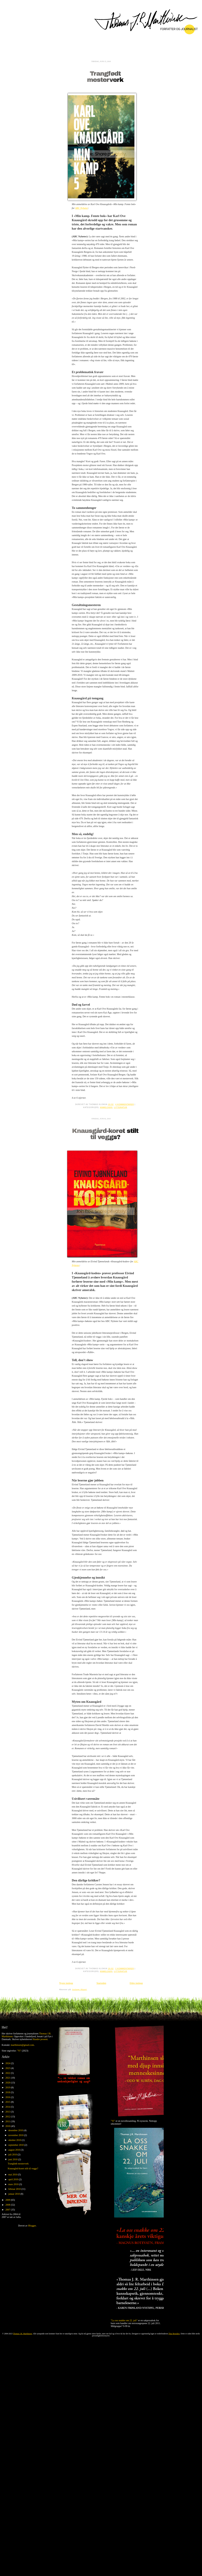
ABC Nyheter (81, 208)
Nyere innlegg (66, 1983)
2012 (8, 2116)
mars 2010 (13, 2184)
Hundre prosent (40, 2039)
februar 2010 (15, 2189)
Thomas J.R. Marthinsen (22, 2334)
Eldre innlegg (136, 1983)
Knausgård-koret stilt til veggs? (105, 1134)
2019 (8, 2087)
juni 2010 (13, 2159)
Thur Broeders (174, 2334)
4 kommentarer (124, 1104)
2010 (8, 2126)
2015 (8, 2102)
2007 (8, 2209)
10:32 (110, 1104)
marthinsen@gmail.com (22, 2045)
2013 (8, 2111)
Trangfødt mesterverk (105, 76)
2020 (8, 2082)
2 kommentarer (124, 1968)
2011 (8, 2121)
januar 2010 (14, 2193)
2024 (8, 2063)
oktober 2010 (15, 2140)
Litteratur (120, 1107)
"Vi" (19, 2050)
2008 (8, 2204)
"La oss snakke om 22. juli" (124, 2320)
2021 (8, 2077)
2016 (8, 2097)
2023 (8, 2068)
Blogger (32, 2225)
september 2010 (16, 2145)
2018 (8, 2092)
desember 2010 (16, 2130)
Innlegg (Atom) (79, 1989)
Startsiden (101, 1983)
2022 (8, 2073)
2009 (8, 2200)
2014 (8, 2106)
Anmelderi (106, 1107)
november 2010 (16, 2135)
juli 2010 (13, 2154)
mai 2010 (13, 2174)
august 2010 (14, 2149)
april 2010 (13, 2179)
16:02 (110, 1968)
